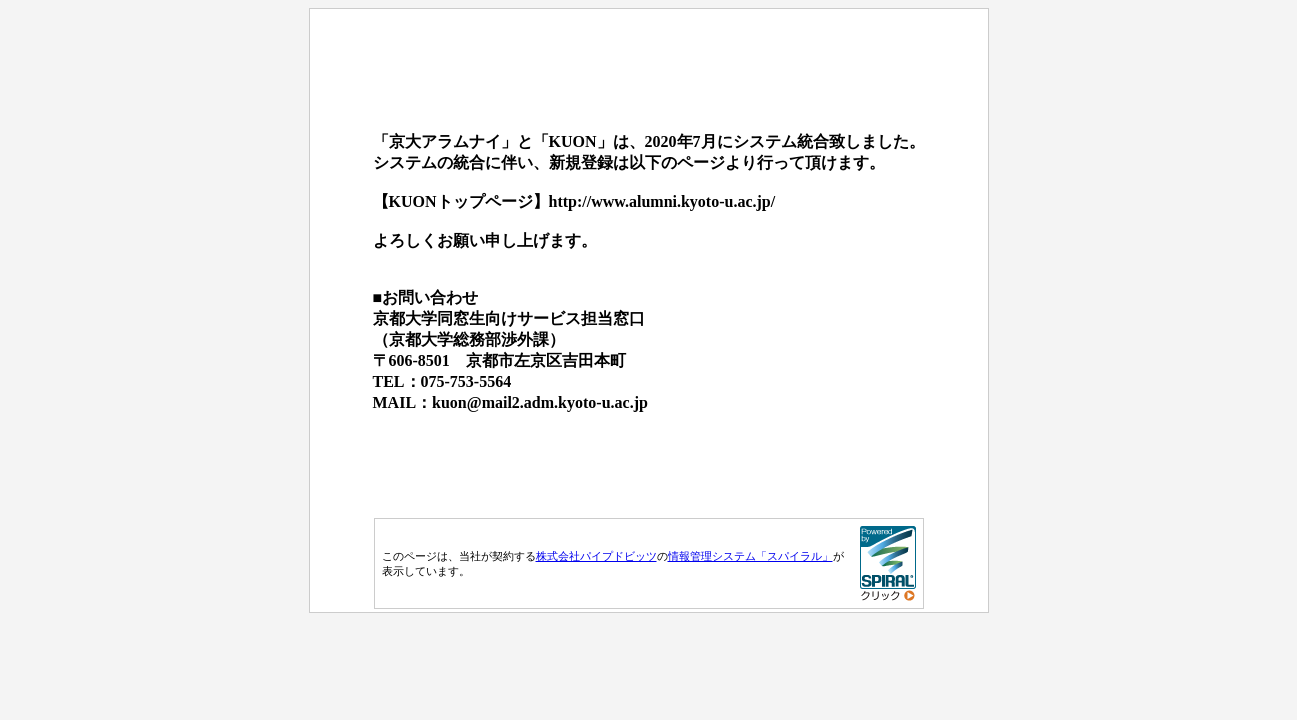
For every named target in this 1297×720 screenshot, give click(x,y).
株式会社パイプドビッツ (596, 556)
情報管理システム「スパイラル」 (750, 556)
